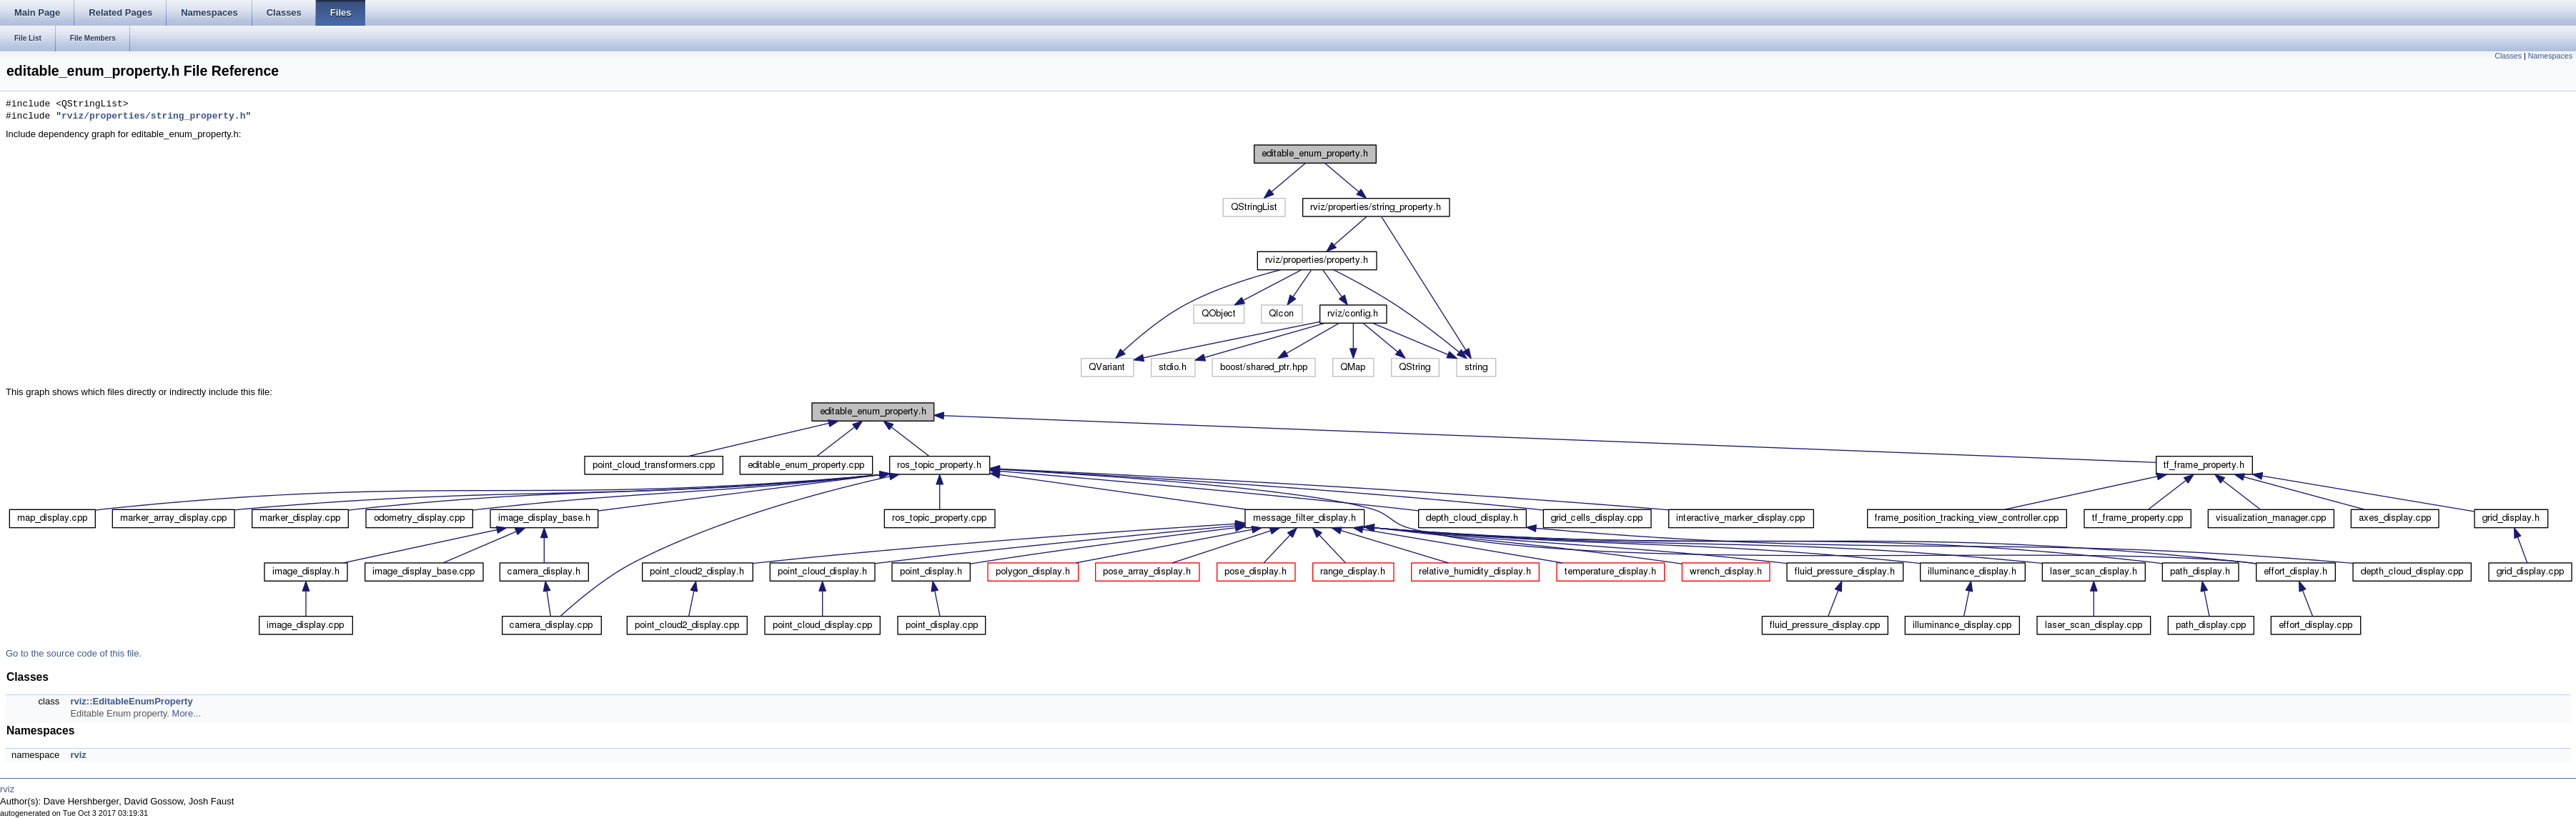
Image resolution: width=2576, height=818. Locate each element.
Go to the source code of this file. (74, 653)
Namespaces (2550, 55)
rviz (78, 754)
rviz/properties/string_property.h (153, 116)
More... (186, 713)
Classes (2508, 55)
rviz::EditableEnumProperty (131, 701)
